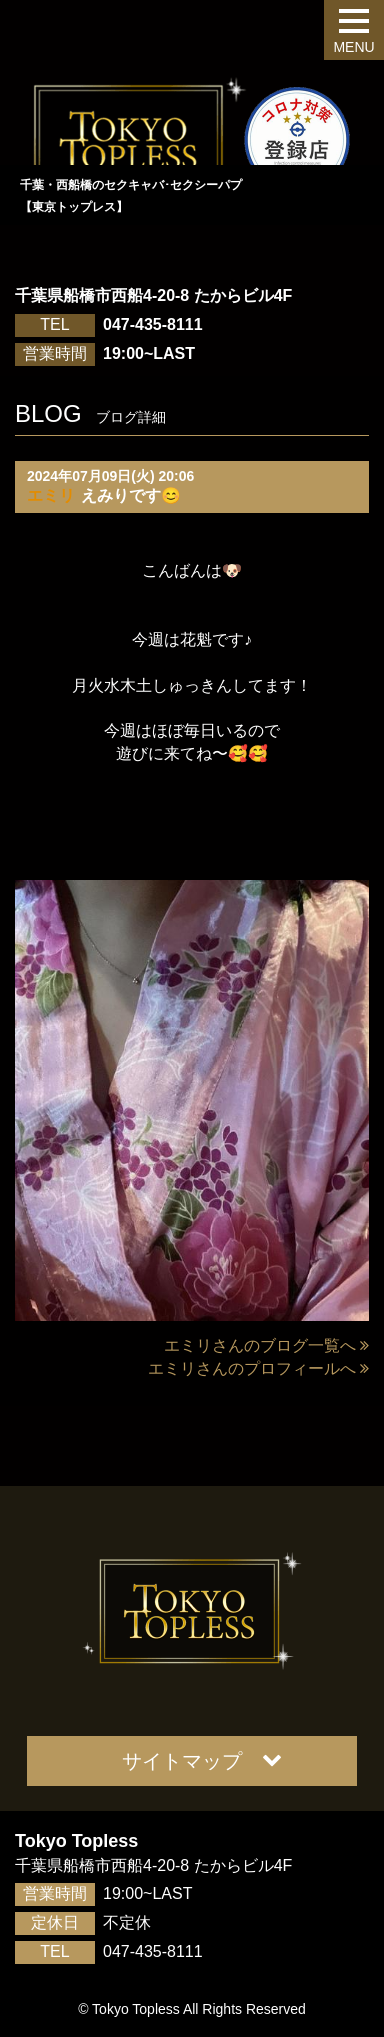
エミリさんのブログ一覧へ (266, 1345)
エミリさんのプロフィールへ (258, 1368)
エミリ (51, 495)
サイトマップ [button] (202, 1760)
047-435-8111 (153, 324)
